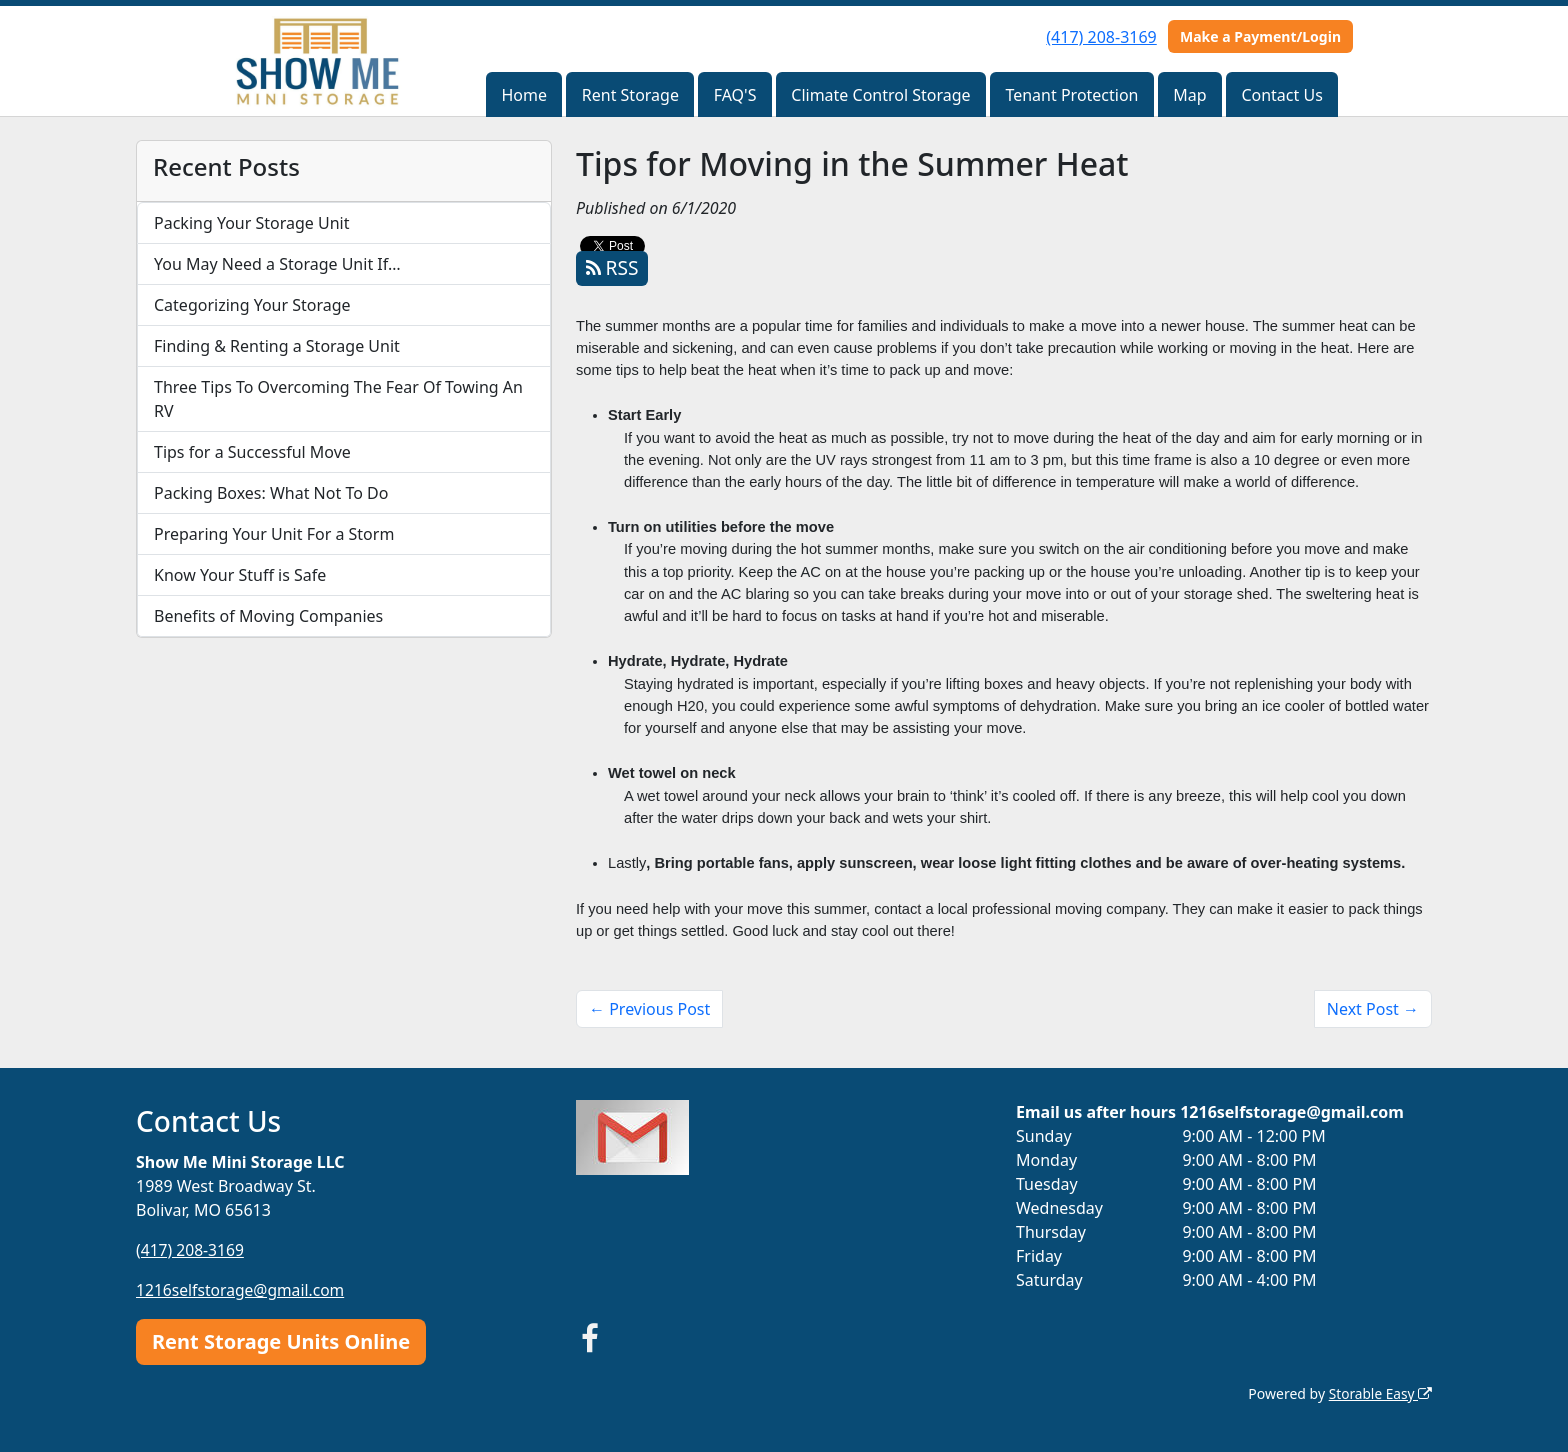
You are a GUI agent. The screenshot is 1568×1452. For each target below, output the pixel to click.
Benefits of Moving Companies (268, 616)
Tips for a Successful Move (252, 452)
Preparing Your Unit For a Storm (274, 534)
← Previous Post (649, 1009)
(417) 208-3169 (1101, 37)
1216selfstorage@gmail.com (242, 1290)
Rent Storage (630, 95)
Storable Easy (1379, 1392)
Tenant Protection (1071, 95)
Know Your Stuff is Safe (240, 575)
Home (524, 95)
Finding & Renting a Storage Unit (277, 346)
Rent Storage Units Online (281, 1340)
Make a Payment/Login (1260, 36)
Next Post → (1373, 1009)
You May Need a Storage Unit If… (277, 264)
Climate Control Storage (880, 95)
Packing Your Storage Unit (252, 223)
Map (1189, 95)
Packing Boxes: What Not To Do (271, 493)
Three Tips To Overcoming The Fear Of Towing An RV (338, 399)
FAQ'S (735, 95)
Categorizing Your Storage (252, 305)
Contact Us (1281, 95)
